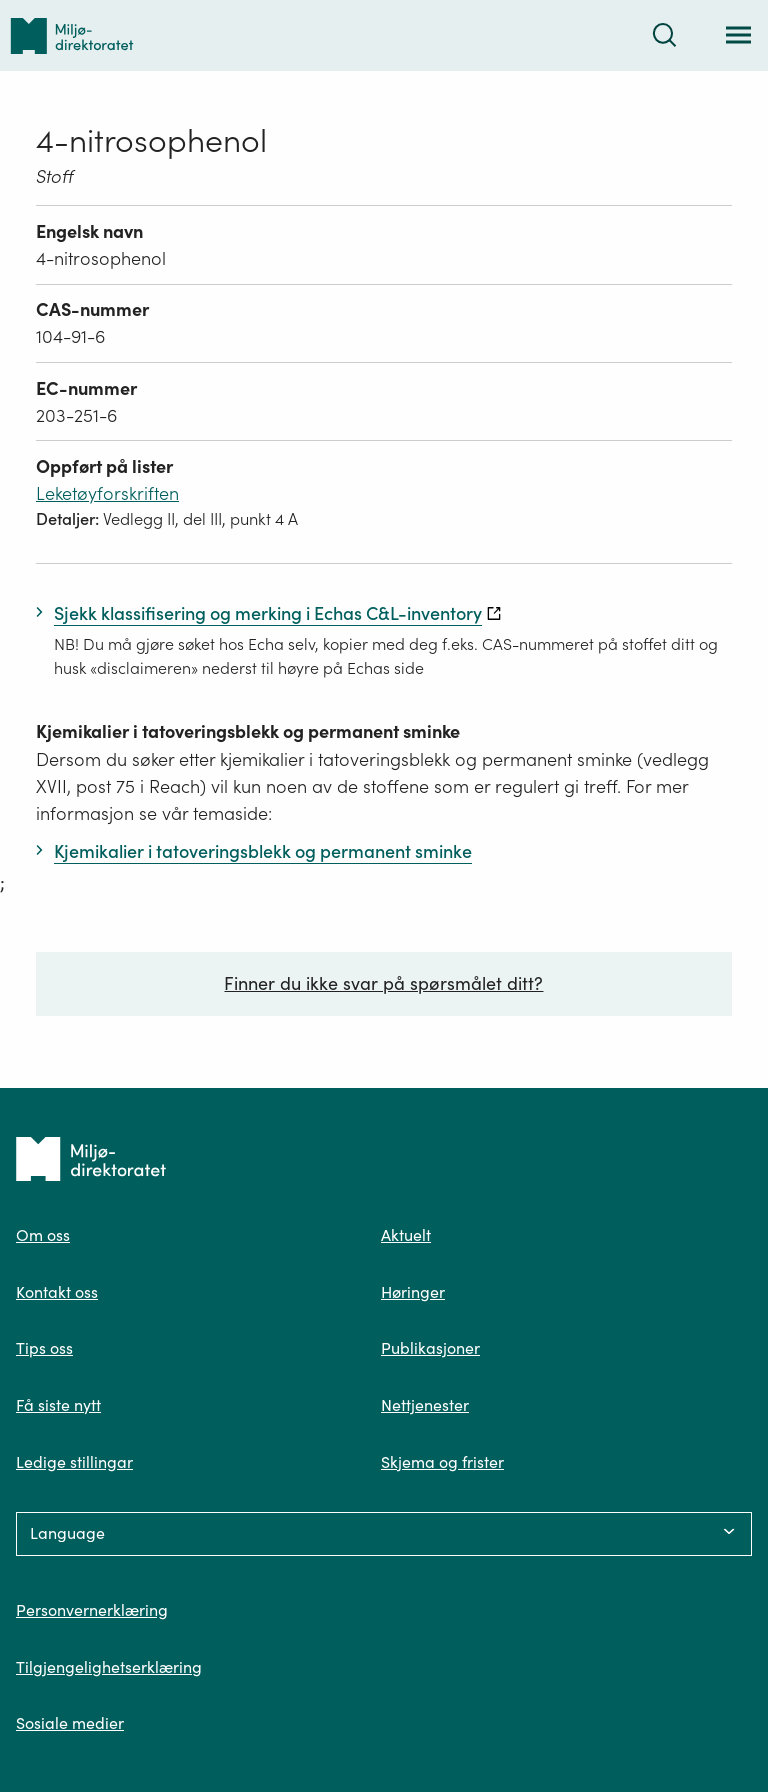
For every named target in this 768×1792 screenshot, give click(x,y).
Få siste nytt (58, 1405)
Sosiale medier (70, 1723)
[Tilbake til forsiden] (72, 35)
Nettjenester (425, 1405)
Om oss (43, 1235)
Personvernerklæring (92, 1610)
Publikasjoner (430, 1348)
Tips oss (44, 1348)
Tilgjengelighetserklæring (109, 1667)
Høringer (413, 1292)
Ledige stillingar (74, 1462)
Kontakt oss (57, 1292)
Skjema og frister (442, 1462)
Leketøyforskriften (107, 493)
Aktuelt (406, 1235)
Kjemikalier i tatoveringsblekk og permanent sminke (248, 731)
